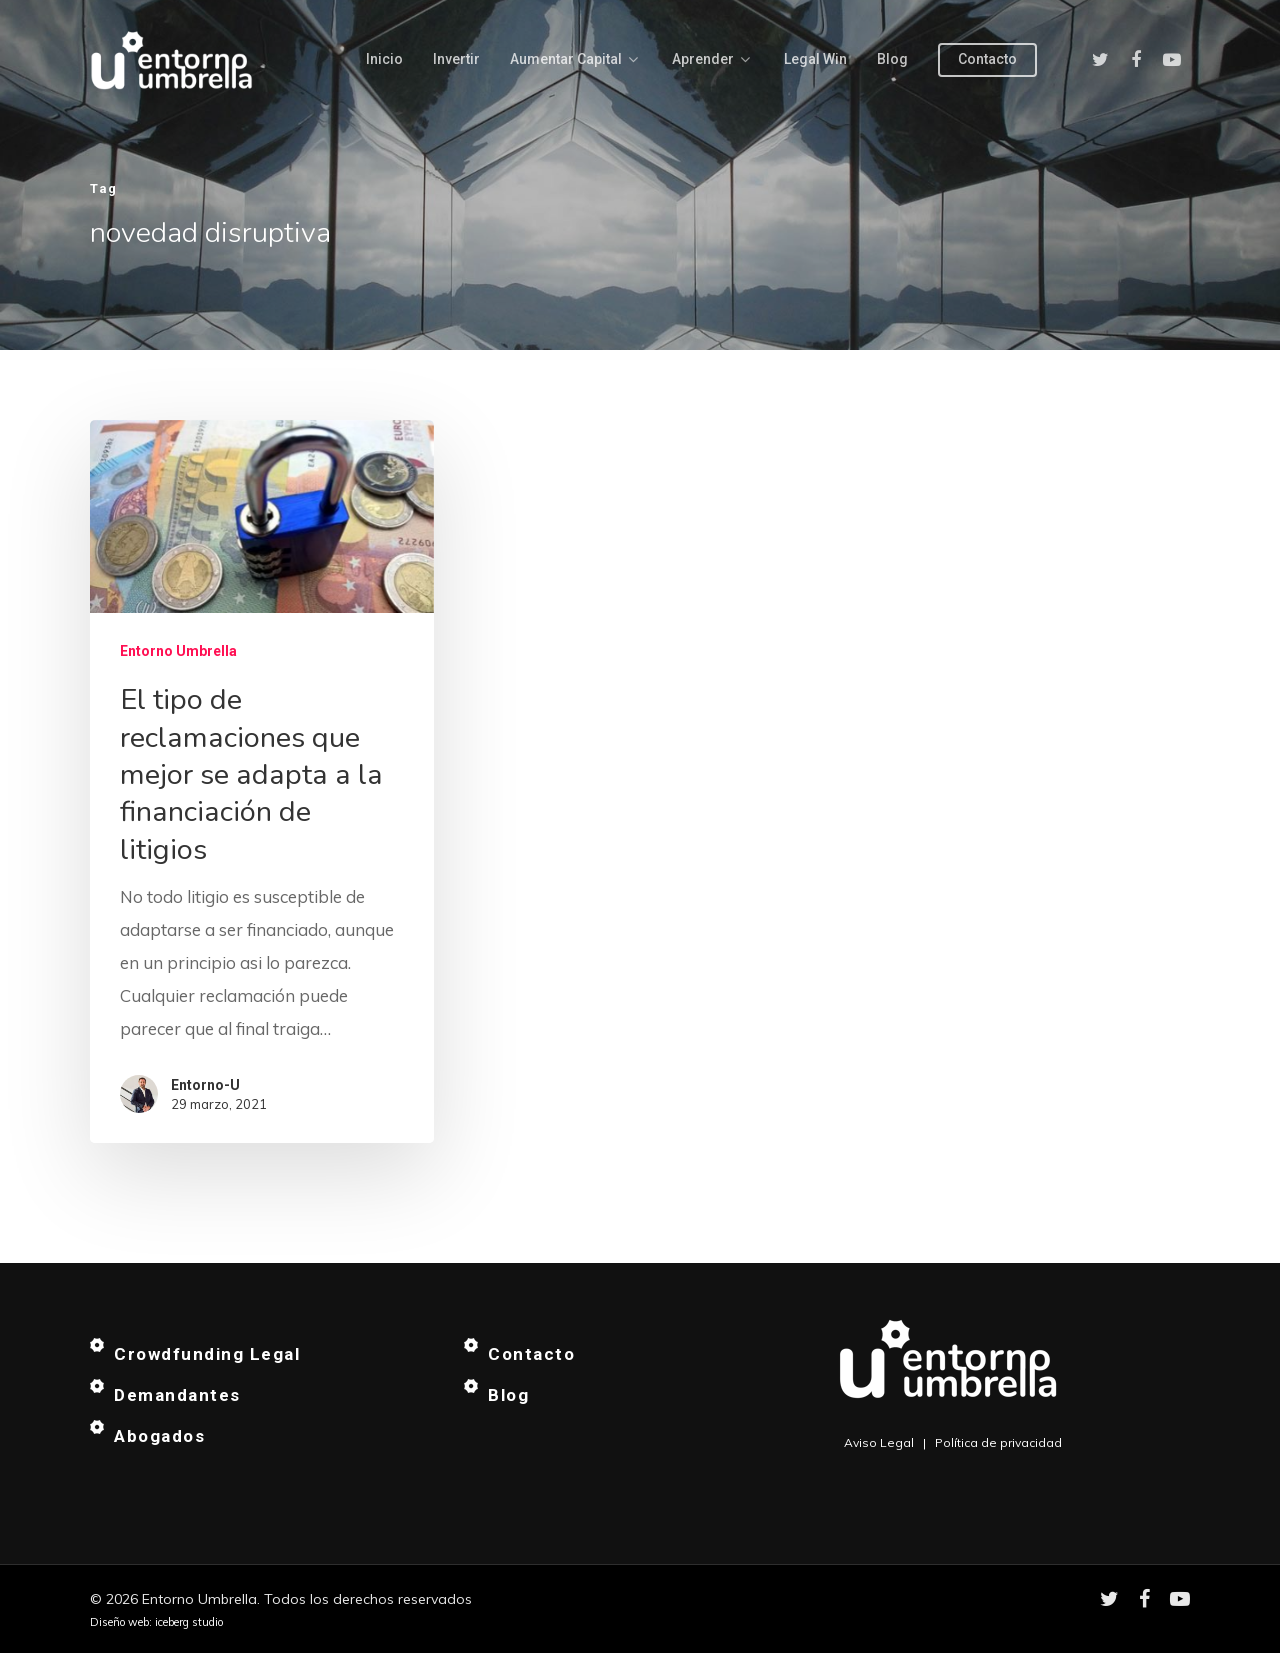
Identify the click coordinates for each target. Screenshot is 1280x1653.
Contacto (987, 59)
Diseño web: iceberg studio (156, 1622)
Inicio (384, 59)
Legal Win (815, 59)
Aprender (711, 60)
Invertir (456, 59)
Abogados (159, 1436)
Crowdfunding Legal (207, 1354)
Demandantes (177, 1395)
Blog (892, 59)
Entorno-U (205, 1085)
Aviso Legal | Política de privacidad (953, 1442)
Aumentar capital (574, 60)
